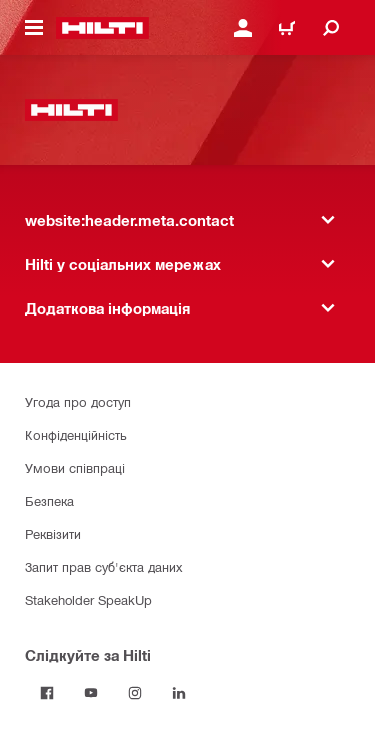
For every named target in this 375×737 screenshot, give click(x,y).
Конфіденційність (76, 434)
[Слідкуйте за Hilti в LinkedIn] (179, 693)
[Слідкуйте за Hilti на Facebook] (47, 693)
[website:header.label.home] (102, 28)
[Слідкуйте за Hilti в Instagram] (135, 693)
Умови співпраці (75, 467)
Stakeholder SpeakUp (88, 599)
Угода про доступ (78, 401)
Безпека (49, 500)
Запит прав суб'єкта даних (103, 566)
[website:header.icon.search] (331, 28)
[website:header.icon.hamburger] (34, 28)
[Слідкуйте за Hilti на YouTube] (91, 693)
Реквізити (53, 533)
